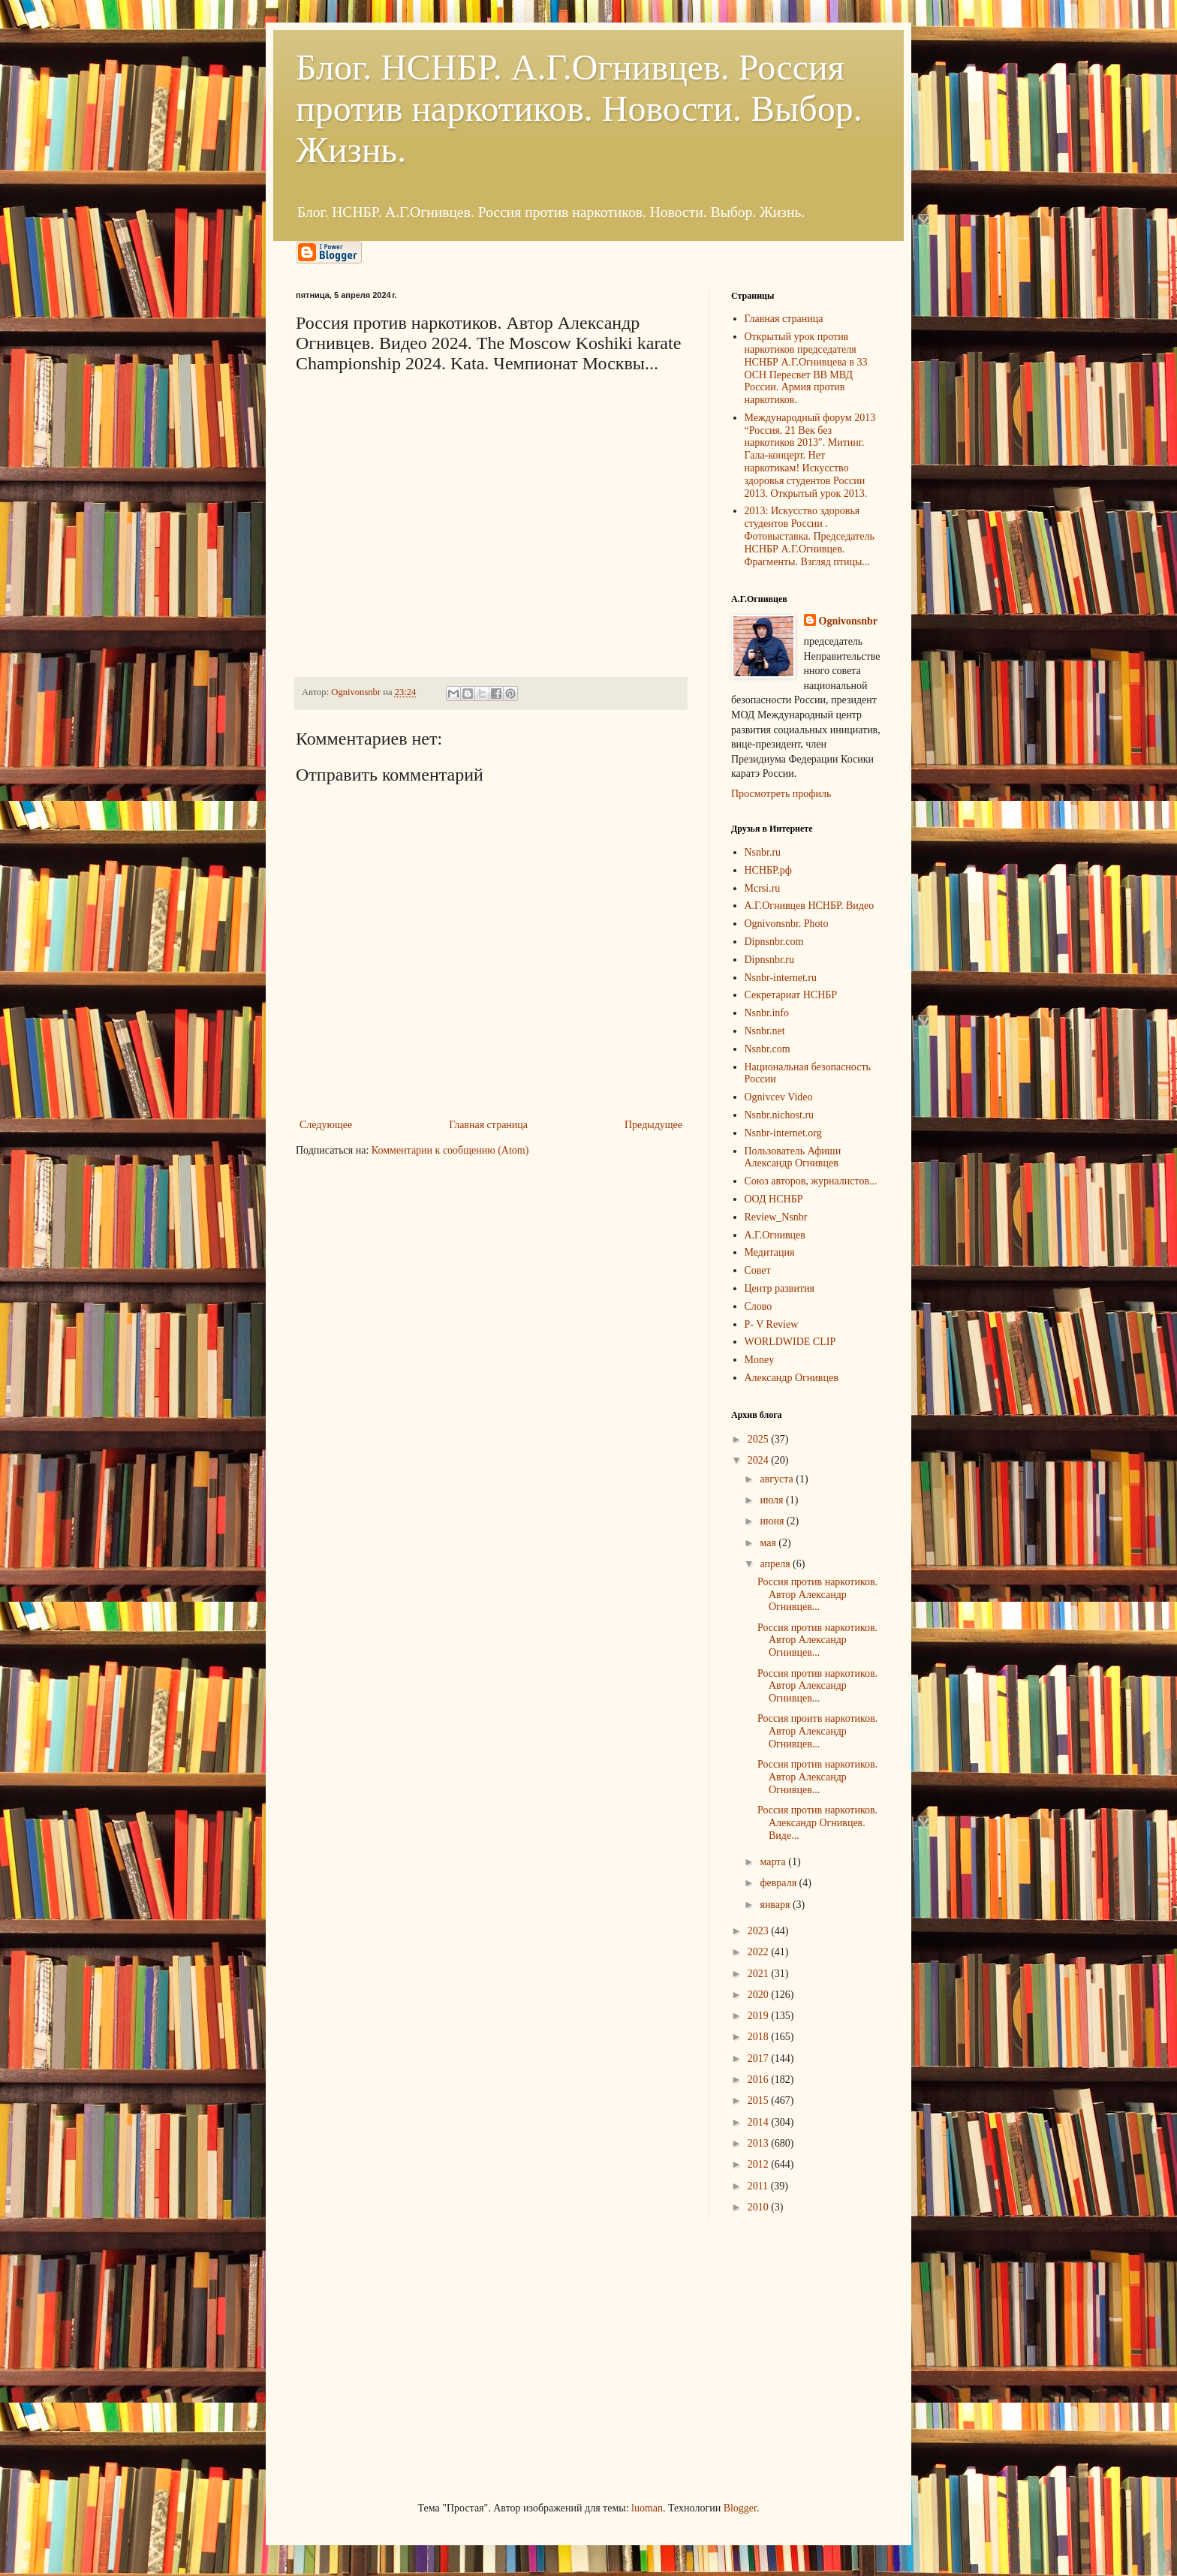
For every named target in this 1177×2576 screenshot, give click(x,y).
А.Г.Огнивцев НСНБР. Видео (809, 905)
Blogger (740, 2508)
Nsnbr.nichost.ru (779, 1115)
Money (760, 1359)
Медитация (770, 1252)
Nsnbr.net (765, 1031)
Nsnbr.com (767, 1049)
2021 (760, 1973)
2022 (760, 1952)
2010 (760, 2207)
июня (773, 1521)
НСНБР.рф (768, 870)
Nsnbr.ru (763, 852)
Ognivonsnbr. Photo (787, 923)
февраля (779, 1882)
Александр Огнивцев (791, 1377)
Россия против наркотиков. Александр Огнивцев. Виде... (817, 1822)
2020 (760, 1994)
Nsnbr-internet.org (783, 1133)
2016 (760, 2079)
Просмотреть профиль (781, 793)
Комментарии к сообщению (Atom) (450, 1150)
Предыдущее (653, 1124)
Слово (758, 1306)
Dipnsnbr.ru (770, 959)
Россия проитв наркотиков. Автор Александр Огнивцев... (817, 1731)
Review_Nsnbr (776, 1217)
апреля (776, 1563)
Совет (758, 1270)
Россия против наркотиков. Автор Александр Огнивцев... (817, 1594)
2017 (760, 2058)
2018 (760, 2036)
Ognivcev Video (779, 1097)
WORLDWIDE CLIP (790, 1341)
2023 (760, 1931)
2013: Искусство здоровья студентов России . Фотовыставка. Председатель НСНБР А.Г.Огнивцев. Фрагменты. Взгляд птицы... (809, 536)
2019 (760, 2015)
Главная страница (488, 1124)
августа (778, 1479)
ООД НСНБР (774, 1199)
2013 (760, 2143)
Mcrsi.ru (763, 888)
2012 (760, 2164)
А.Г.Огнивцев (775, 1235)
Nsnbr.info (767, 1013)
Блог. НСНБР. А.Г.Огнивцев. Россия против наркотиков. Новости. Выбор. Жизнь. (579, 108)
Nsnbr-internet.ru (781, 977)
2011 (759, 2186)
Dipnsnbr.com (774, 941)
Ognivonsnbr (848, 621)
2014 (760, 2122)
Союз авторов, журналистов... (811, 1181)
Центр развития (780, 1288)
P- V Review (772, 1324)
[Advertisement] (408, 2358)
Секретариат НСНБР (791, 995)
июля (773, 1500)
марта (774, 1861)
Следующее (326, 1124)
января (776, 1904)
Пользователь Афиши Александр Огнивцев (793, 1157)
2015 (760, 2100)
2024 (760, 1460)
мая (769, 1542)
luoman (647, 2508)
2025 (760, 1439)
